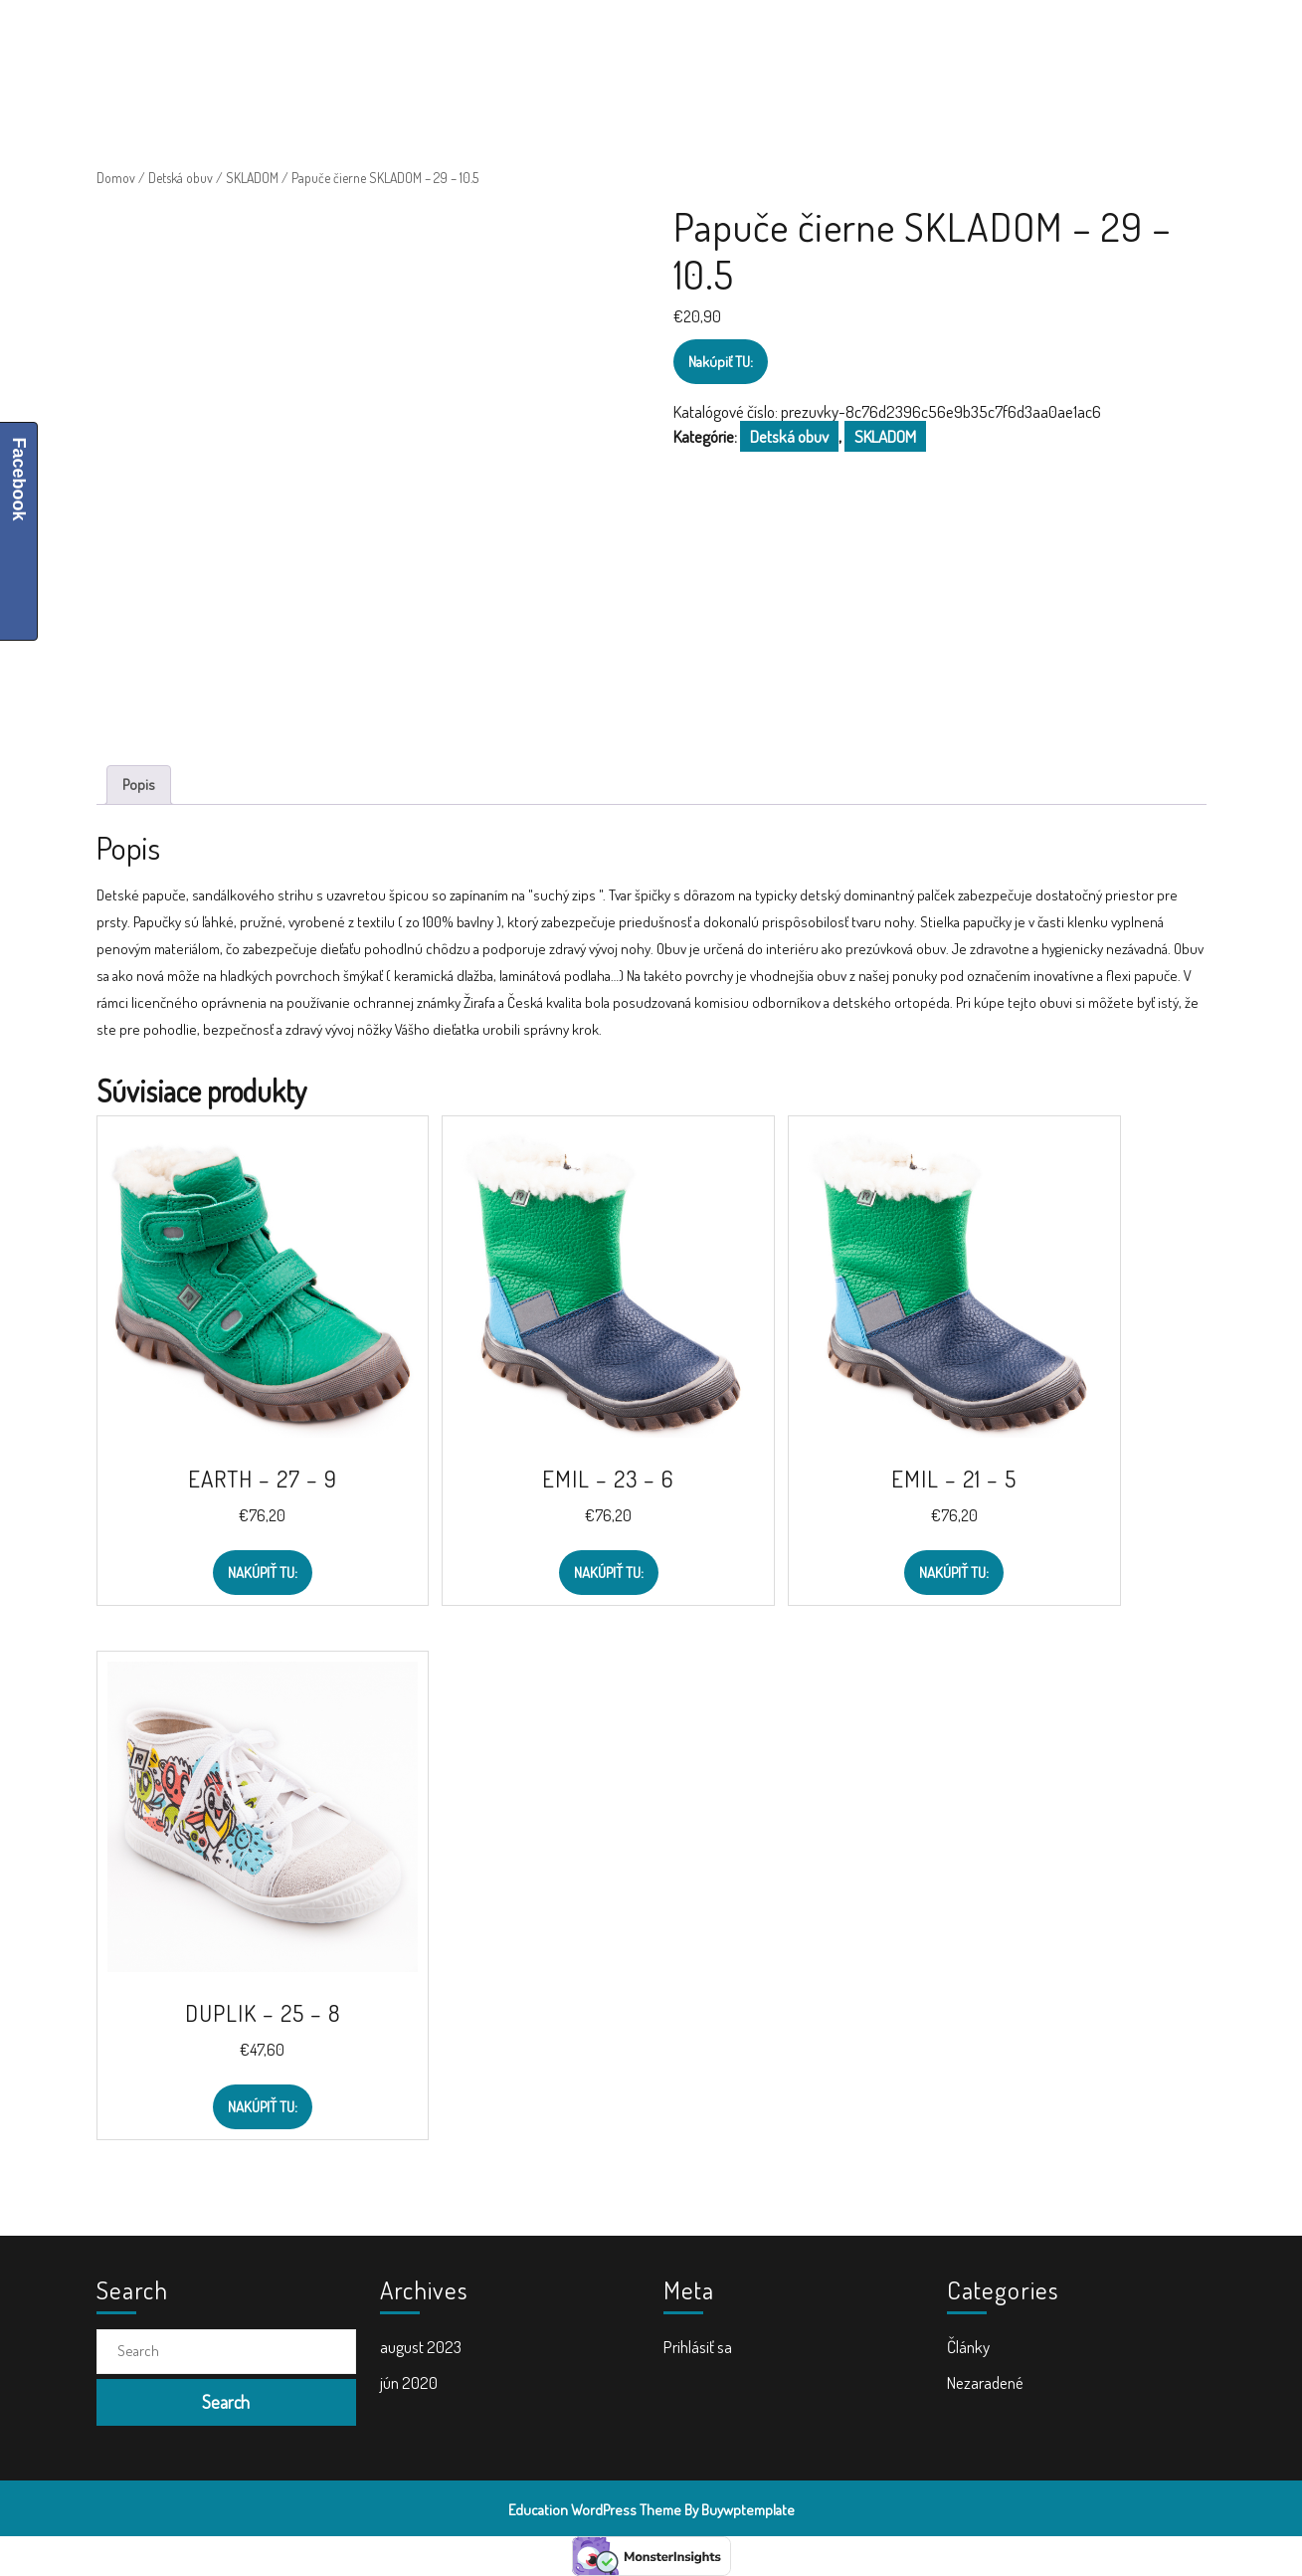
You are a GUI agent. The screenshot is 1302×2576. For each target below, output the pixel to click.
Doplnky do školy (746, 40)
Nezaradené (985, 2382)
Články (968, 2346)
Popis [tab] (138, 784)
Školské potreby (433, 40)
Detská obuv (180, 177)
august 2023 (421, 2346)
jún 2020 (409, 2382)
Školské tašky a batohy (589, 40)
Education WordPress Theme (594, 2509)
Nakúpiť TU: (720, 361)
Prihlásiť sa (697, 2346)
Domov (115, 177)
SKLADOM (252, 177)
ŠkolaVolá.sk (226, 40)
